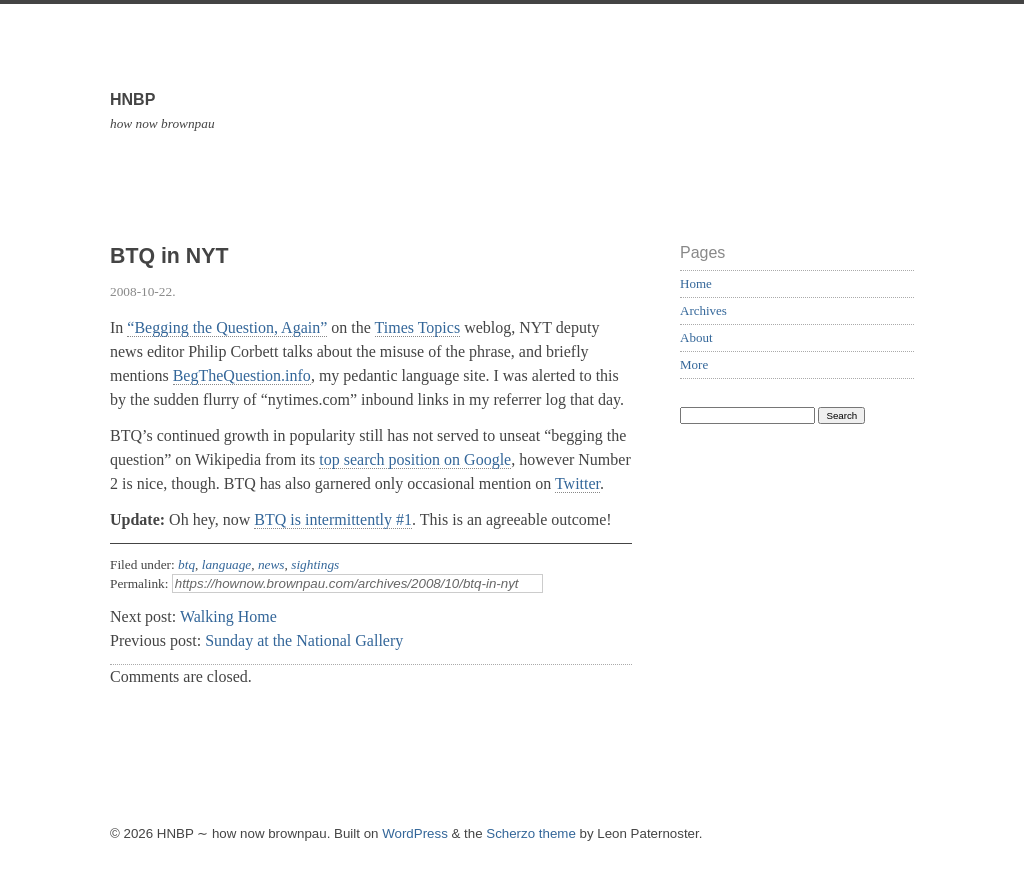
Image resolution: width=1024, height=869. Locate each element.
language (227, 564)
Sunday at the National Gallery (304, 640)
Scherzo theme (531, 833)
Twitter (577, 483)
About (696, 337)
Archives (703, 310)
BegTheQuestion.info (242, 375)
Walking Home (228, 616)
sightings (315, 564)
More (694, 364)
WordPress (415, 833)
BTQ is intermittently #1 (333, 519)
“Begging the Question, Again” (227, 327)
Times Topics (418, 327)
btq (186, 564)
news (271, 564)
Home (696, 283)
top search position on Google (415, 459)
